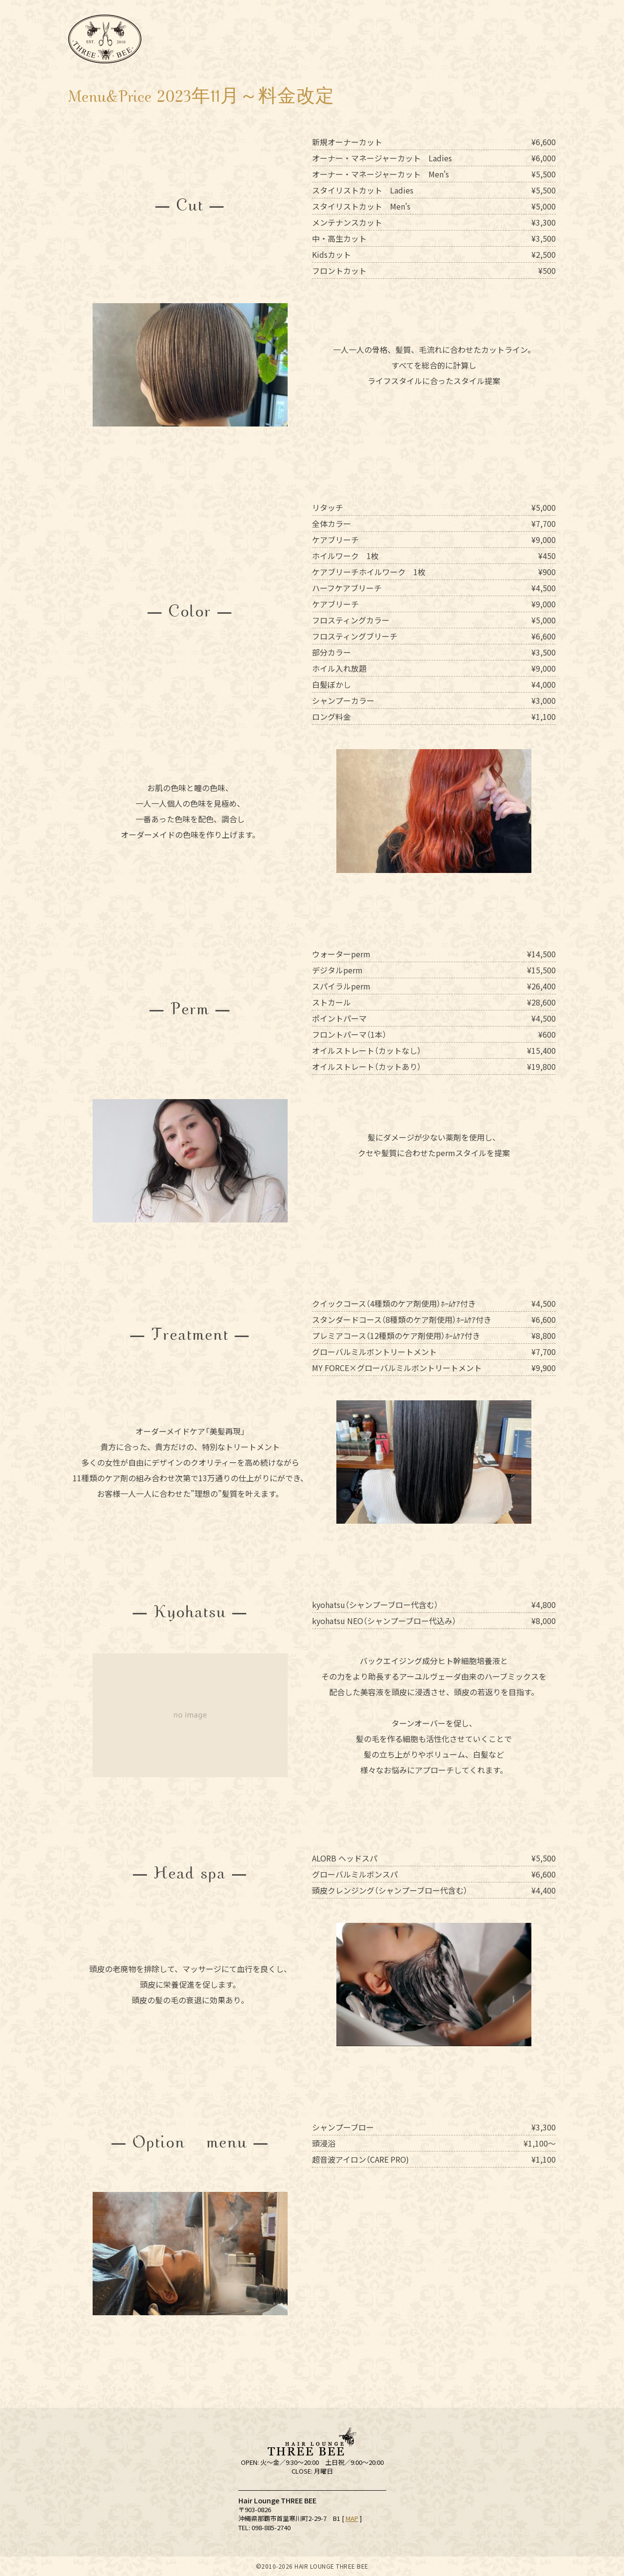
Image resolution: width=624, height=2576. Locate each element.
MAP (352, 2518)
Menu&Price (419, 39)
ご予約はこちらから (599, 2537)
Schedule (275, 39)
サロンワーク (374, 39)
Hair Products (472, 39)
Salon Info (219, 39)
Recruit (534, 39)
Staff (328, 39)
